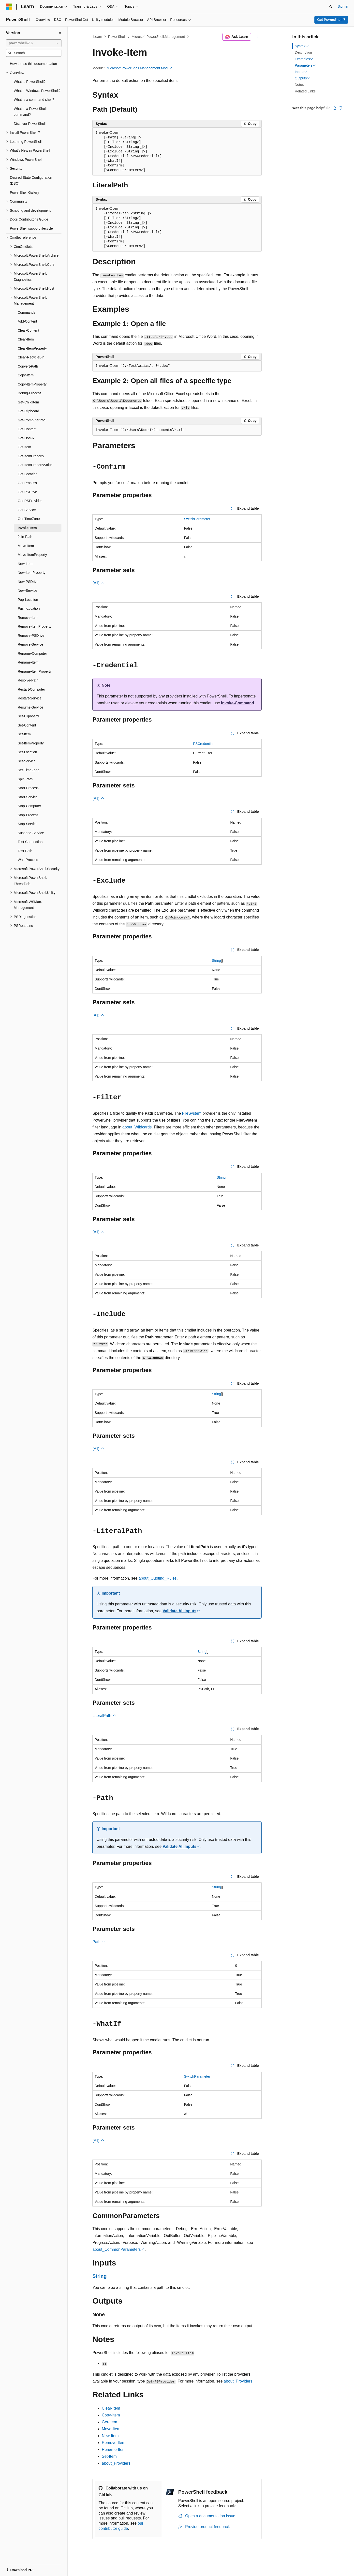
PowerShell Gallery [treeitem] (24, 192)
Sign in (343, 6)
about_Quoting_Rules (158, 1578)
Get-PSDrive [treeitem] (27, 492)
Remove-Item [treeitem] (28, 618)
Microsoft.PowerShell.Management (158, 37)
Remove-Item (113, 2443)
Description (303, 52)
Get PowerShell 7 (331, 20)
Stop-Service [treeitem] (27, 824)
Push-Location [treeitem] (29, 608)
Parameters (305, 65)
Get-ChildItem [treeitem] (28, 402)
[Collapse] (60, 33)
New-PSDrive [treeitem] (28, 582)
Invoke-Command (237, 703)
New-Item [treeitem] (25, 564)
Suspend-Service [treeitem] (31, 833)
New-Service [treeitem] (27, 590)
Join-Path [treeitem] (25, 537)
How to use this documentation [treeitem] (33, 64)
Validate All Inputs (179, 1611)
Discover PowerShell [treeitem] (29, 124)
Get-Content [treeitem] (27, 429)
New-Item (110, 2436)
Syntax (302, 46)
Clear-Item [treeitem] (26, 339)
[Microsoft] (9, 6)
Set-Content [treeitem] (27, 725)
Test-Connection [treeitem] (30, 842)
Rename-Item (114, 2449)
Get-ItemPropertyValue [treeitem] (35, 465)
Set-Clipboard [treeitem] (28, 716)
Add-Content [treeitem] (27, 321)
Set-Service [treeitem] (26, 761)
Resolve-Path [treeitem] (28, 680)
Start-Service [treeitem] (28, 797)
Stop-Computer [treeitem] (29, 806)
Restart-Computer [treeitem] (31, 689)
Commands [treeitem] (26, 312)
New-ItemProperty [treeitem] (31, 573)
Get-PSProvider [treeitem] (30, 501)
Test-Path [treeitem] (25, 851)
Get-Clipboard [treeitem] (28, 411)
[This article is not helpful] (340, 108)
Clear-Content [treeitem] (28, 330)
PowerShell (117, 37)
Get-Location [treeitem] (27, 474)
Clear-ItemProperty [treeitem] (32, 348)
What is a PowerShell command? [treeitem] (30, 112)
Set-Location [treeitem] (27, 752)
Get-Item (109, 2422)
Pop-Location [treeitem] (28, 600)
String (216, 960)
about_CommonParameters (116, 2249)
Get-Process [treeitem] (27, 483)
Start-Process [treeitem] (28, 788)
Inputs (301, 72)
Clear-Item (111, 2408)
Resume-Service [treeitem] (30, 707)
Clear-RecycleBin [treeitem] (31, 357)
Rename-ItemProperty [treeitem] (35, 671)
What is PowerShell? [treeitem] (29, 82)
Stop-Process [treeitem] (28, 815)
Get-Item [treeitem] (24, 447)
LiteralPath (104, 1716)
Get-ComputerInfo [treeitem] (31, 420)
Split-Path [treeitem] (25, 779)
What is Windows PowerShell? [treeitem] (37, 91)
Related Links (305, 91)
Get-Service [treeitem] (27, 510)
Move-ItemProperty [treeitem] (32, 555)
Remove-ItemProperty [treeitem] (34, 626)
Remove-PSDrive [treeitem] (31, 635)
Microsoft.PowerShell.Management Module (139, 68)
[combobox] (33, 43)
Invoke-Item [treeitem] (27, 528)
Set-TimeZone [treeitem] (28, 770)
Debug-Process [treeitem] (30, 393)
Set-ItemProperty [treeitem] (31, 743)
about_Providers (238, 2381)
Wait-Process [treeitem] (28, 860)
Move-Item (111, 2429)
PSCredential (203, 744)
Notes (299, 85)
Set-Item (109, 2456)
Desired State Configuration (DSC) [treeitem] (31, 181)
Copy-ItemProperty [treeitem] (32, 384)
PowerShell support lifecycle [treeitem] (31, 228)
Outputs (302, 78)
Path (98, 1942)
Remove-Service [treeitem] (30, 644)
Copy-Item (111, 2415)
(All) (98, 583)
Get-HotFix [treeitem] (26, 438)
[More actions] (257, 37)
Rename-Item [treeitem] (28, 662)
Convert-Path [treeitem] (28, 366)
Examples (304, 59)
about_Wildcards (137, 1127)
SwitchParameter (197, 519)
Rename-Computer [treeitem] (32, 653)
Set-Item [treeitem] (24, 734)
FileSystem (191, 1113)
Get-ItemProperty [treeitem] (31, 456)
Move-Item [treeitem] (26, 546)
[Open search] (331, 6)
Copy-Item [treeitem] (26, 375)
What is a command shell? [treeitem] (34, 100)
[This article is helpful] (335, 108)
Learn (97, 37)
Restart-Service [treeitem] (29, 698)
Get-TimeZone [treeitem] (29, 519)
